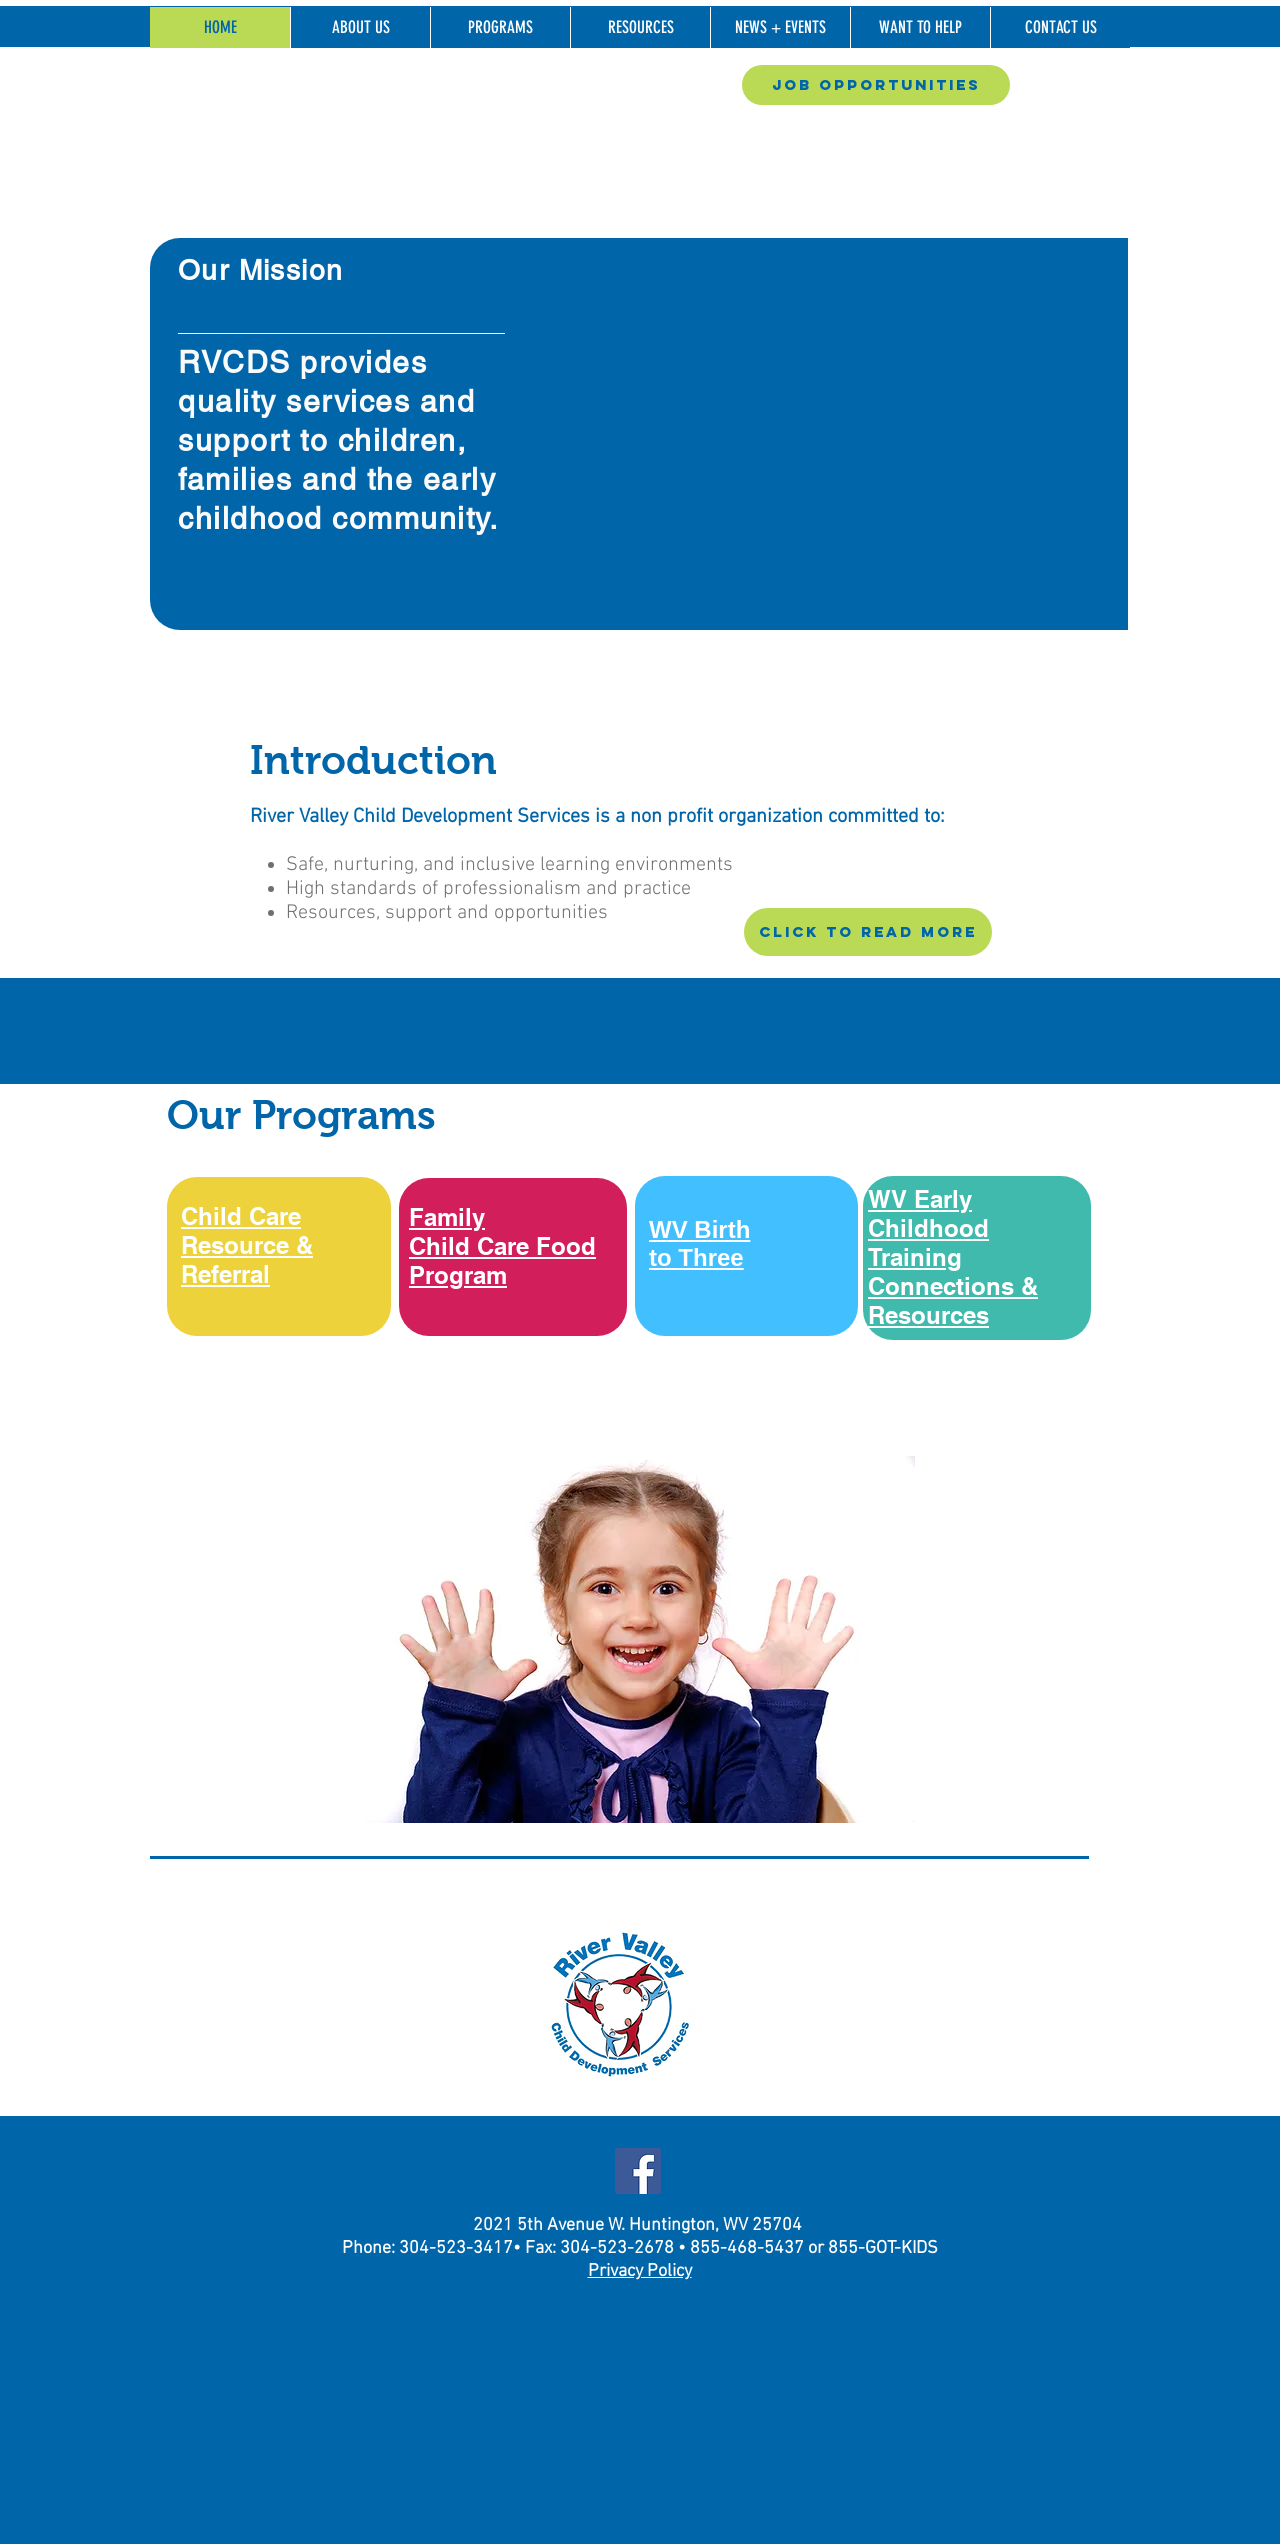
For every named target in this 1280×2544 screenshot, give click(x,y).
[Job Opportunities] (876, 85)
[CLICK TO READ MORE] (868, 932)
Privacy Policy (640, 2271)
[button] (360, 27)
